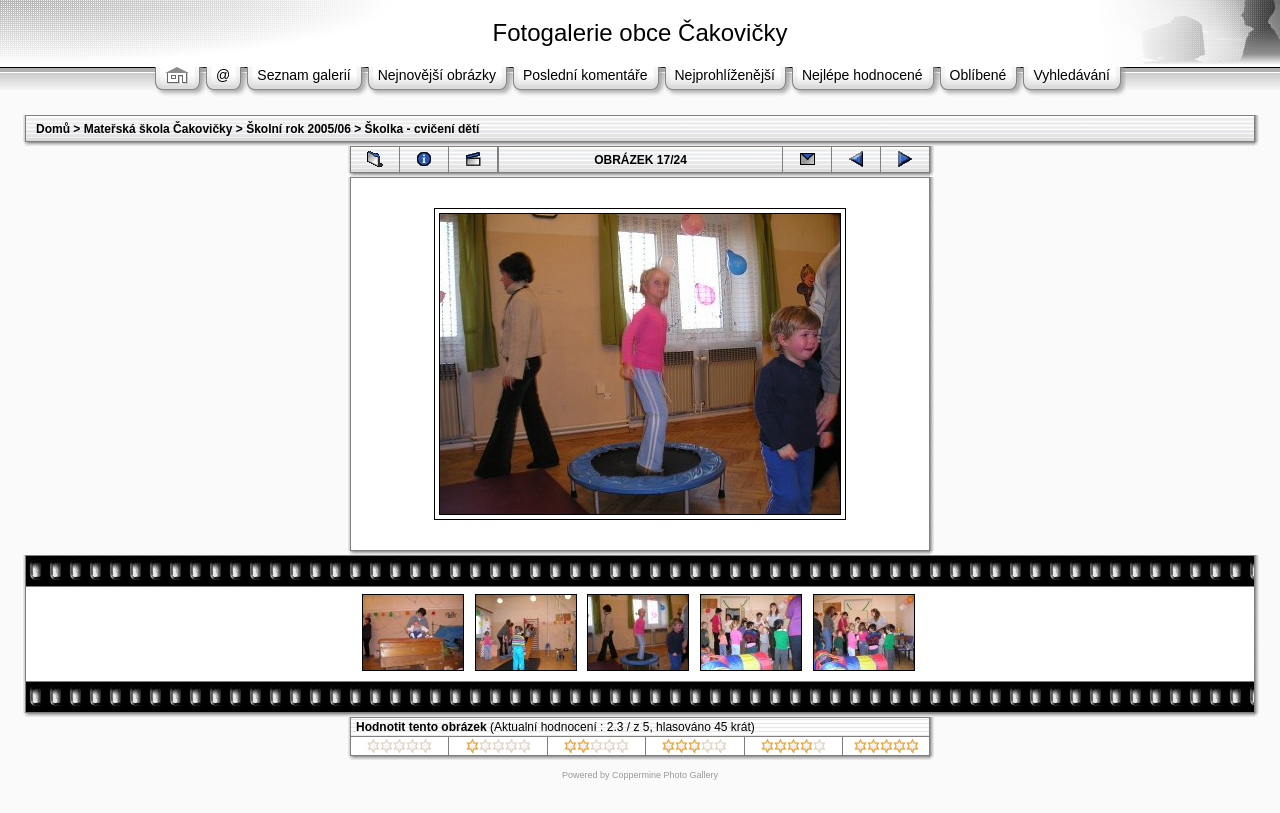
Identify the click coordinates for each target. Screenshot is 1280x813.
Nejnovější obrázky (437, 75)
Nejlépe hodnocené (862, 75)
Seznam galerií (303, 75)
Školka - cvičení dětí (422, 129)
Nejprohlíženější (725, 75)
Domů (53, 129)
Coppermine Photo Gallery (665, 775)
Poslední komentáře (585, 75)
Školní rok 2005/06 (298, 129)
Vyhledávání (1071, 75)
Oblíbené (978, 75)
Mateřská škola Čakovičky (158, 129)
